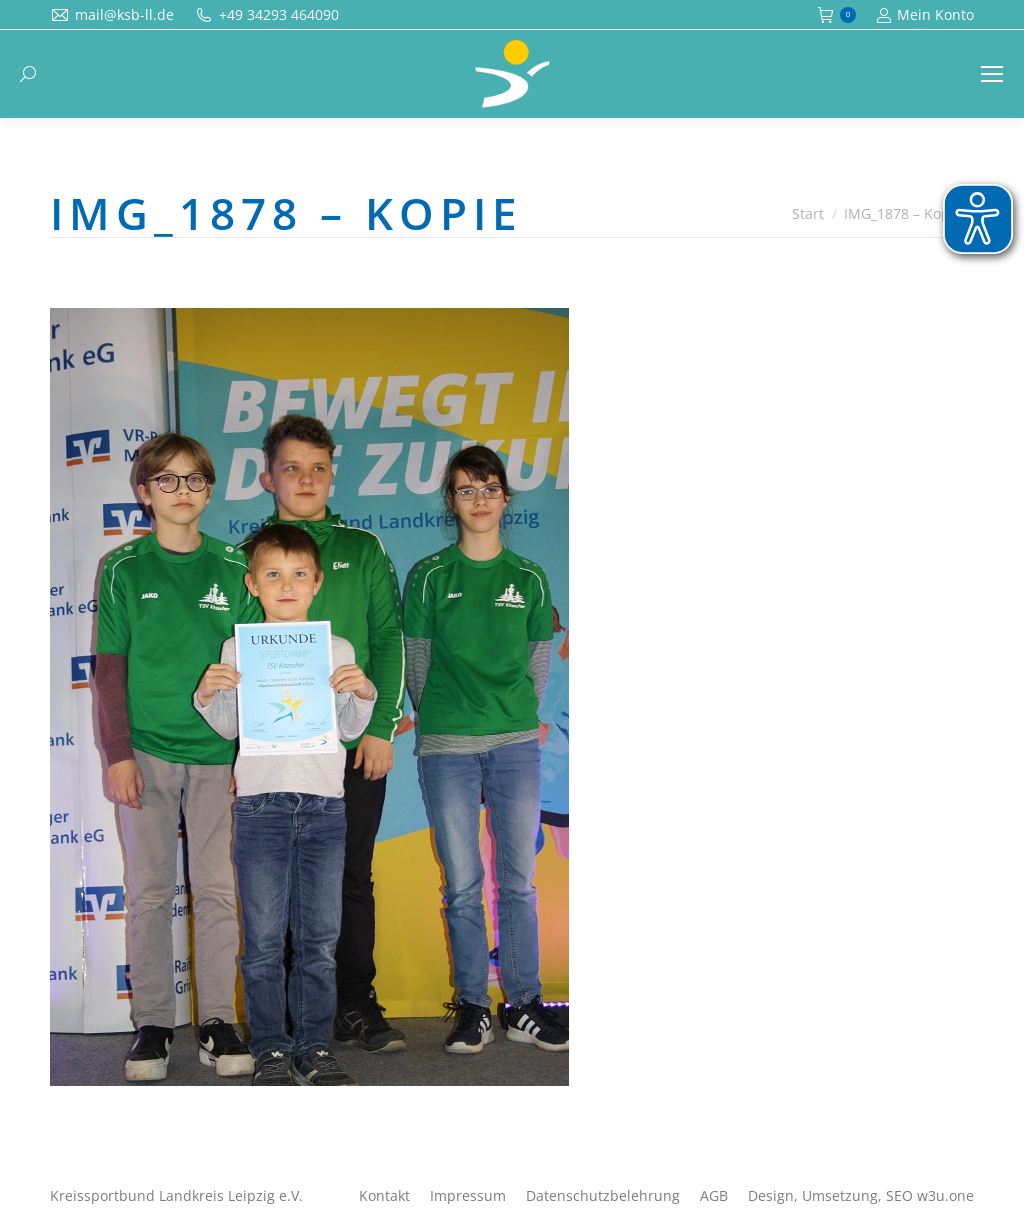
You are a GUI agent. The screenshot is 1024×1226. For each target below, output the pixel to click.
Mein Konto (925, 15)
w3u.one (945, 1195)
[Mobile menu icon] (992, 74)
